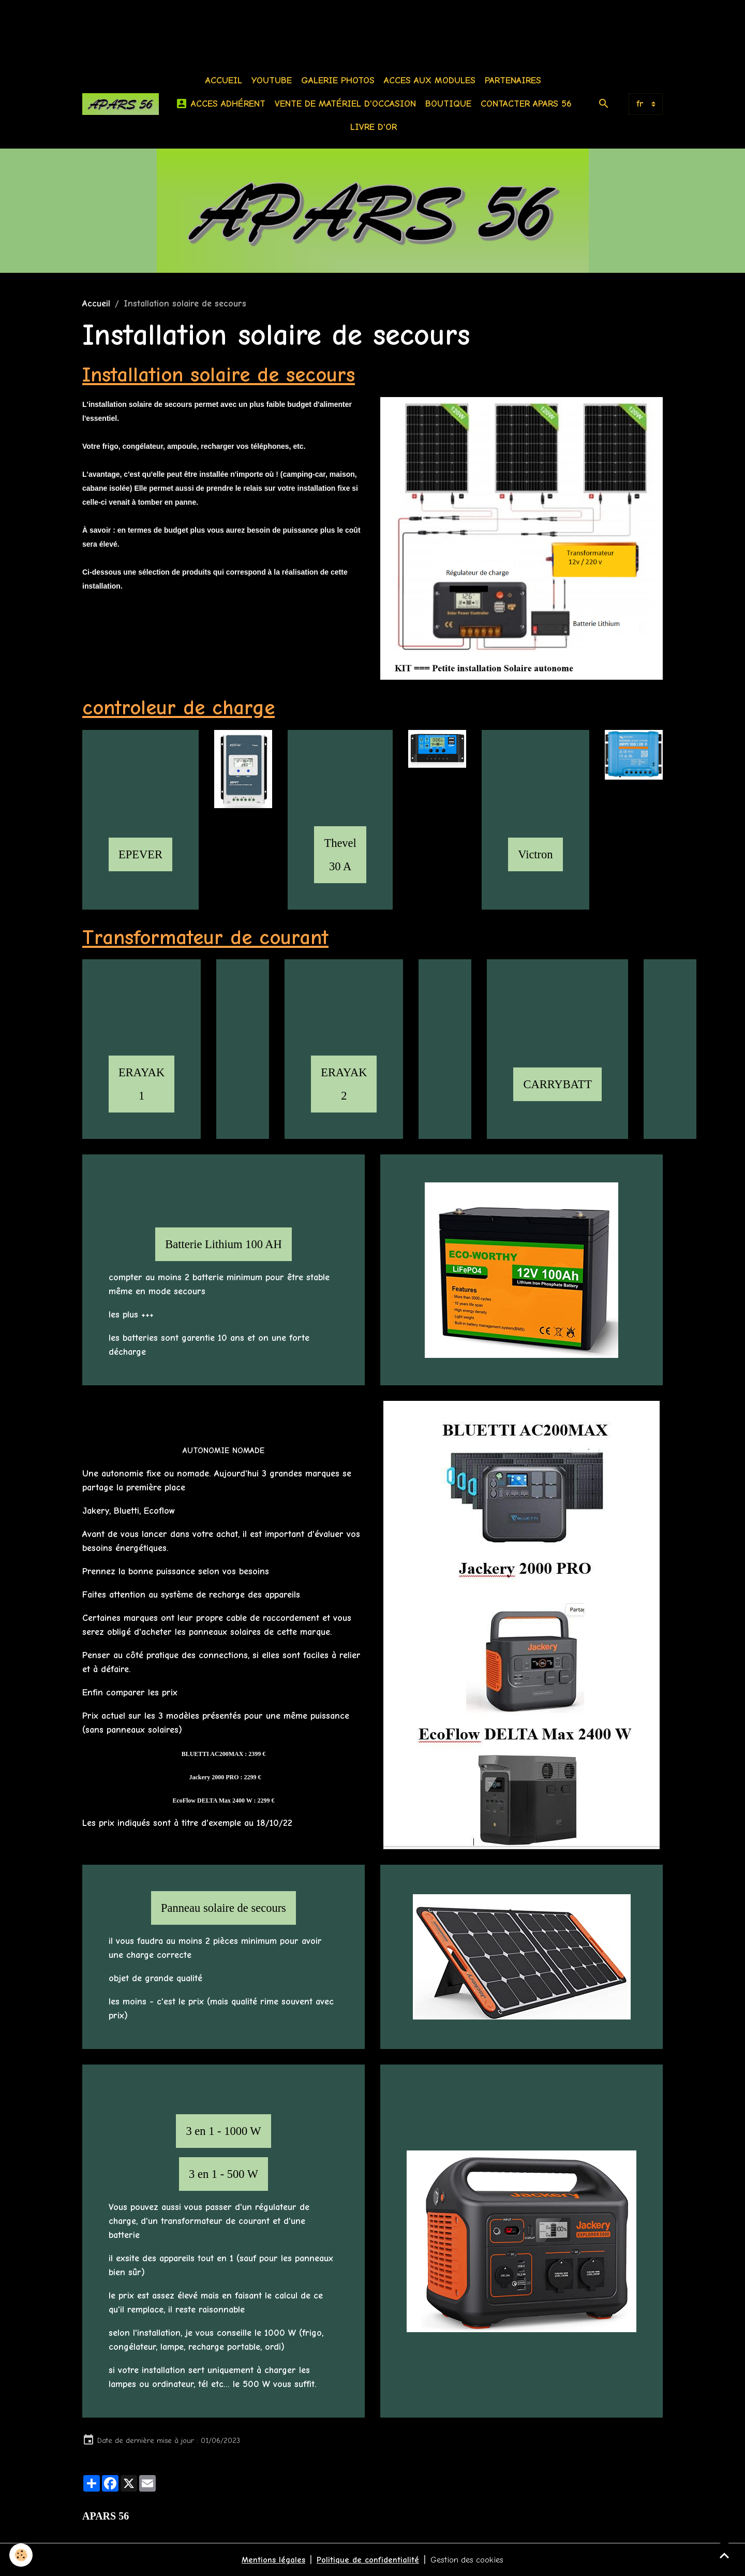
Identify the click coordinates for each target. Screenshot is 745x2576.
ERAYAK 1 (141, 1084)
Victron (535, 854)
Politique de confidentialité (366, 2559)
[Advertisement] (188, 23)
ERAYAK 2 (344, 1084)
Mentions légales (268, 2559)
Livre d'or (376, 127)
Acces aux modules (432, 80)
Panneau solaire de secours (223, 1907)
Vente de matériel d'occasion (348, 103)
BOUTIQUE (451, 103)
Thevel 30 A (340, 855)
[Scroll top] (724, 2555)
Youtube (274, 80)
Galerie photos (340, 80)
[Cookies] (22, 2554)
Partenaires (515, 80)
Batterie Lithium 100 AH (223, 1244)
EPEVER (140, 854)
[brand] (123, 103)
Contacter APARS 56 (528, 103)
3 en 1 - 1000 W (223, 2131)
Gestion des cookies (471, 2559)
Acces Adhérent (223, 104)
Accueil (226, 80)
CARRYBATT (557, 1084)
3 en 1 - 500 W (223, 2174)
